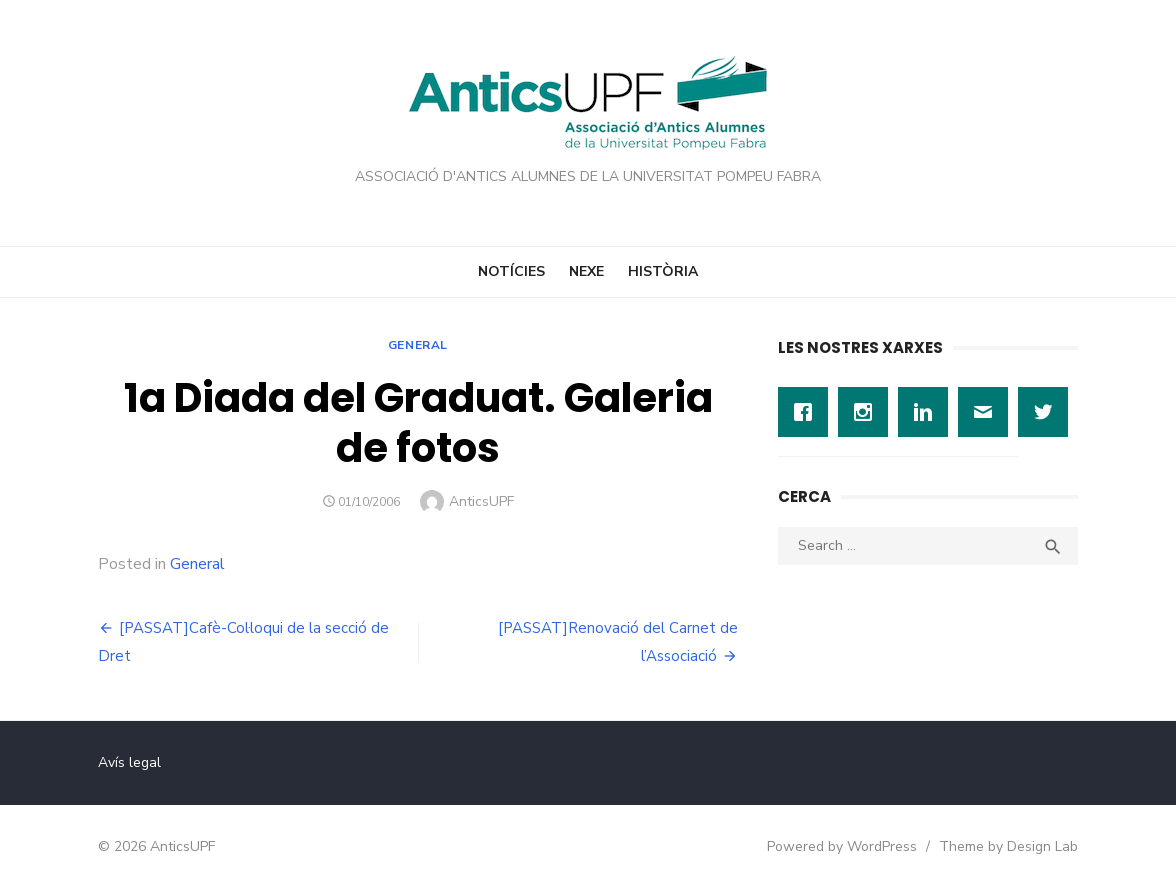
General (418, 345)
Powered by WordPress (842, 846)
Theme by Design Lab (1008, 846)
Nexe (586, 271)
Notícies (511, 271)
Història (663, 271)
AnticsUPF (481, 501)
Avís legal (129, 762)
